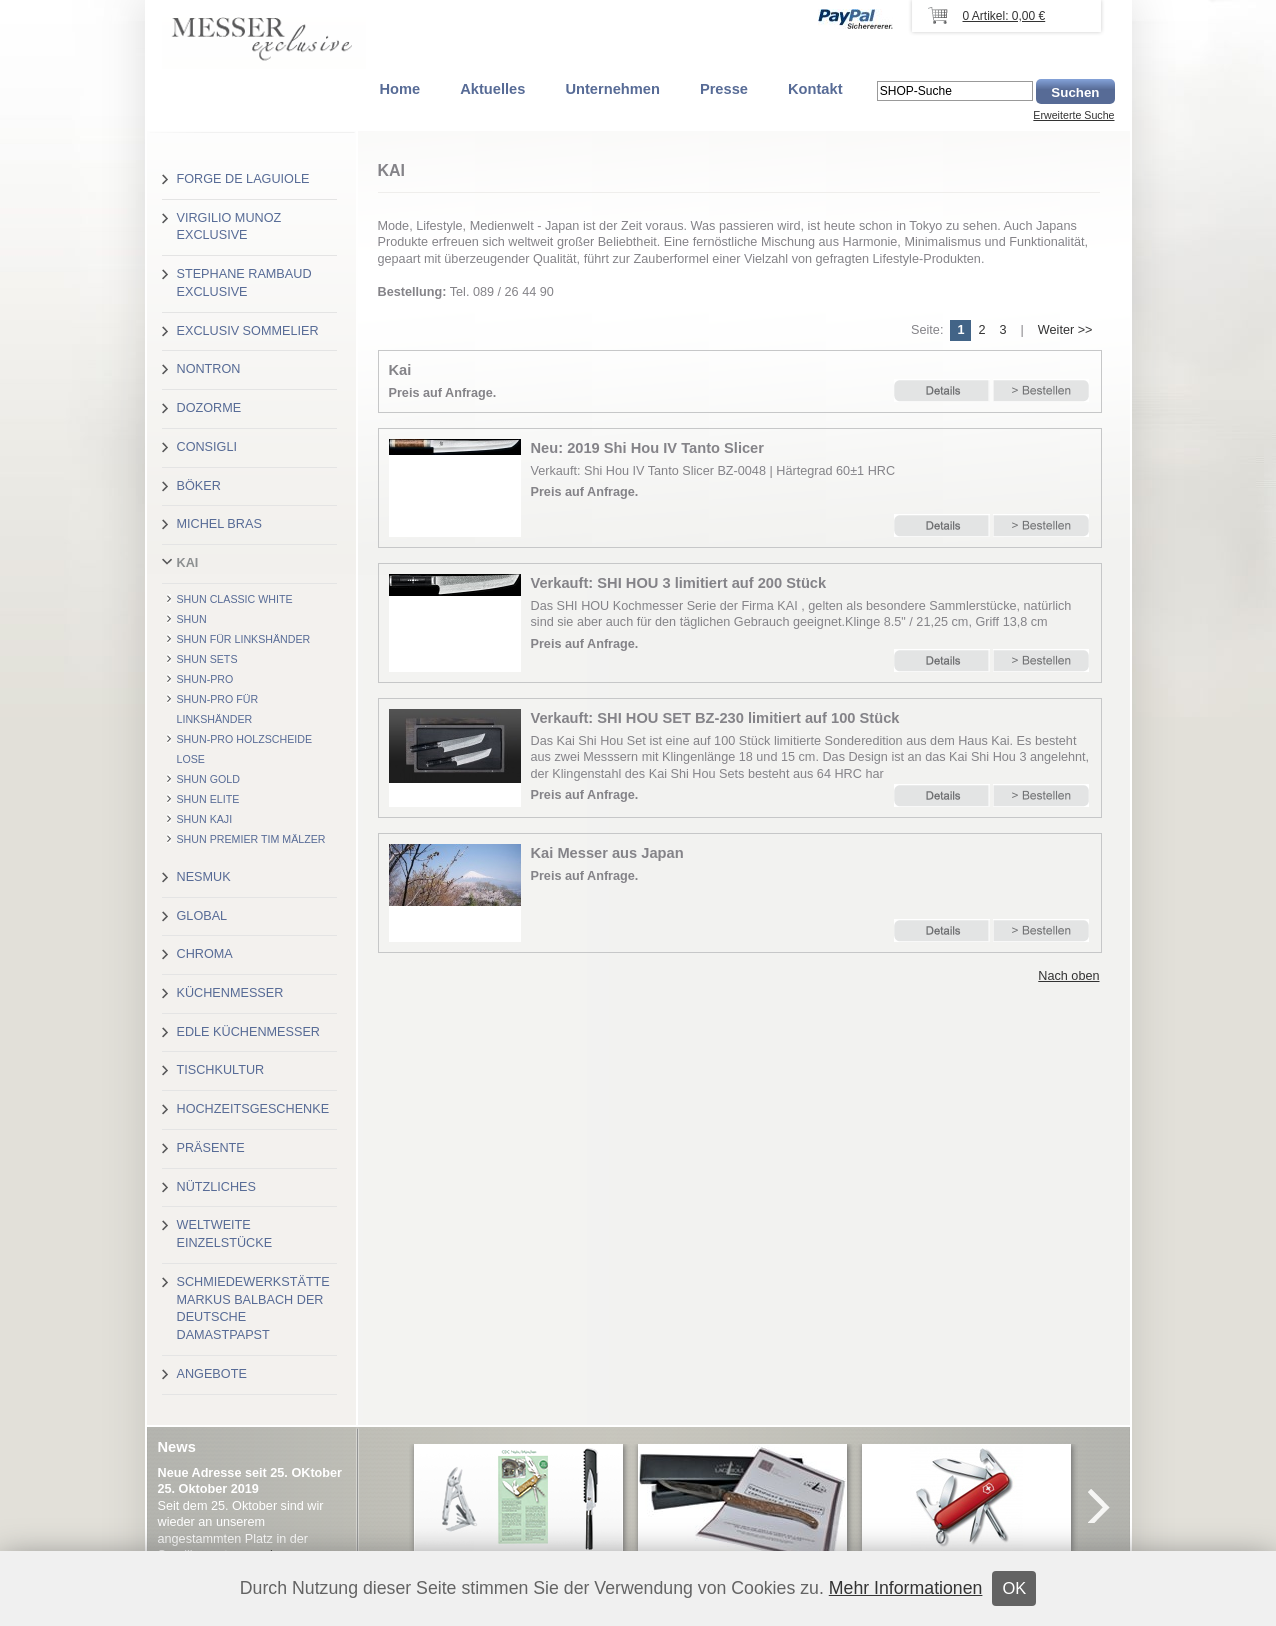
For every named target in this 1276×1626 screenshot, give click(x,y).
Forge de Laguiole (243, 179)
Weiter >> (1065, 330)
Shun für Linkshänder (244, 639)
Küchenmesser (230, 993)
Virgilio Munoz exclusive (229, 227)
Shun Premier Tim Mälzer (251, 839)
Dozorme (209, 408)
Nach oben (1068, 976)
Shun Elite (208, 799)
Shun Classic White (235, 599)
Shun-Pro (205, 679)
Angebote (212, 1374)
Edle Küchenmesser (248, 1032)
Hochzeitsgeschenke (253, 1109)
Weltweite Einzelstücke (225, 1234)
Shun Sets (207, 659)
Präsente (211, 1148)
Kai (188, 563)
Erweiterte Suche (1073, 115)
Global (202, 916)
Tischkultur (221, 1070)
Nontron (209, 369)
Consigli (207, 447)
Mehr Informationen (906, 1588)
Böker (199, 486)
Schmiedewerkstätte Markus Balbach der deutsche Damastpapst (253, 1308)
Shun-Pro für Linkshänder (218, 709)
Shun (192, 619)
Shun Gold (208, 779)
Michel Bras (219, 524)
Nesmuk (204, 877)
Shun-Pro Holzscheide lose (245, 749)
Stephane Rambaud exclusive (244, 283)
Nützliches (216, 1187)
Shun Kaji (205, 819)
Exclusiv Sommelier (248, 331)
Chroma (205, 954)
